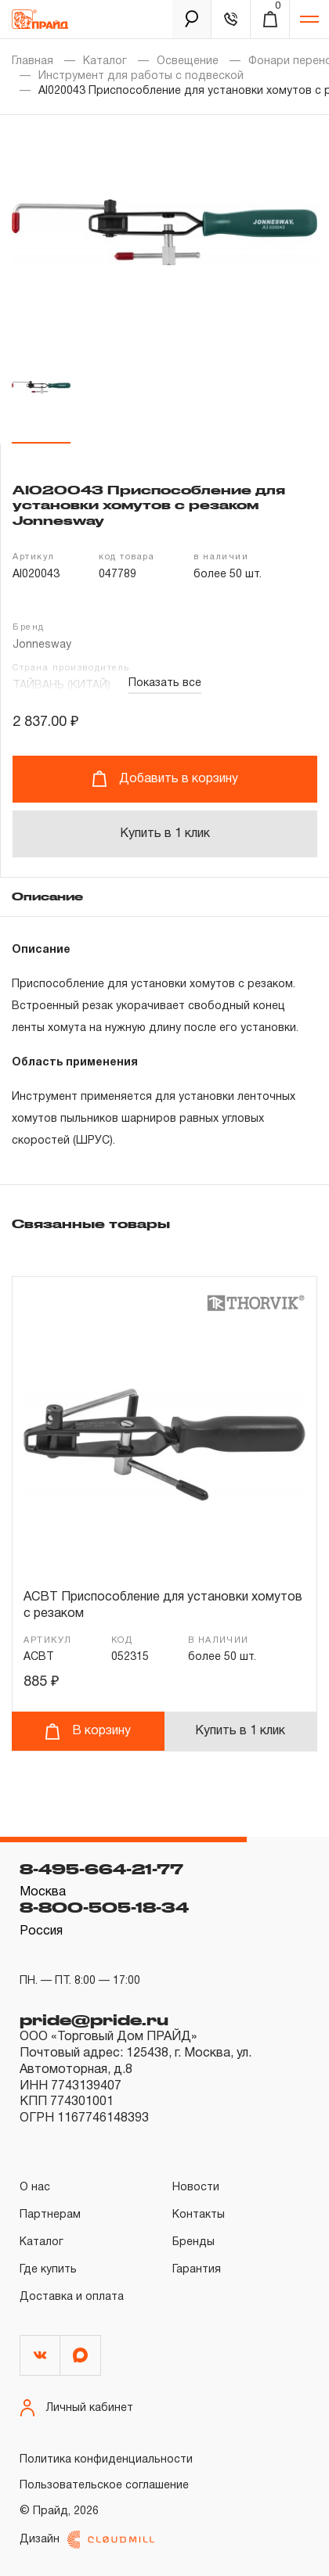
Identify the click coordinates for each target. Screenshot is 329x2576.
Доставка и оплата (72, 2297)
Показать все (164, 683)
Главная (32, 61)
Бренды (193, 2242)
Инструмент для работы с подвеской (141, 76)
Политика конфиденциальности (106, 2460)
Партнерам (50, 2215)
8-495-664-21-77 (101, 1868)
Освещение (188, 61)
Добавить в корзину (165, 779)
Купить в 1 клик (165, 833)
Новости (195, 2188)
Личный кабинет (76, 2408)
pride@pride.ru (94, 2019)
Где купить (48, 2270)
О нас (35, 2188)
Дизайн (87, 2540)
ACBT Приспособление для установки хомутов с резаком (163, 1606)
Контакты (198, 2215)
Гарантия (196, 2270)
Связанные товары (91, 1223)
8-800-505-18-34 (104, 1907)
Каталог (105, 61)
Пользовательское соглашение (104, 2486)
